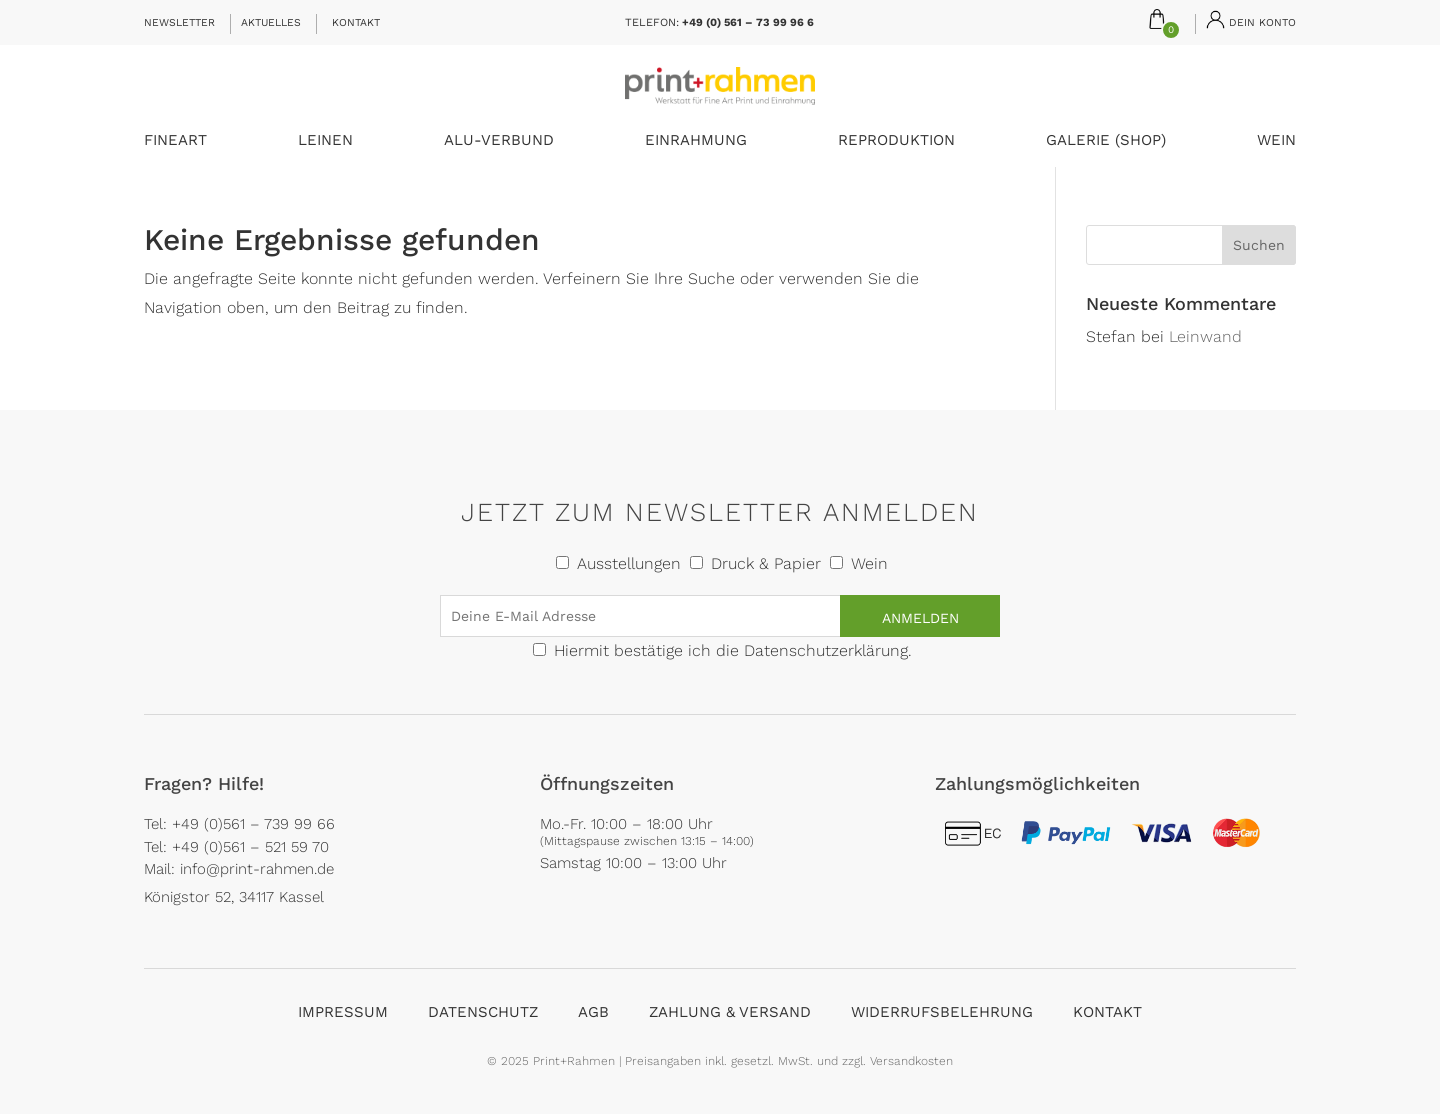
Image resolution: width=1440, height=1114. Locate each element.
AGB (593, 1012)
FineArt (175, 141)
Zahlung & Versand (730, 1012)
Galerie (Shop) (1106, 141)
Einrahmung (696, 141)
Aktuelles (271, 22)
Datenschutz (483, 1012)
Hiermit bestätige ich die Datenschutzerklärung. (733, 650)
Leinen (325, 141)
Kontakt (356, 22)
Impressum (343, 1012)
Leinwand (1205, 336)
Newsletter (179, 22)
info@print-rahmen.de (257, 869)
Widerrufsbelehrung (942, 1012)
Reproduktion (896, 141)
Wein (1276, 141)
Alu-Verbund (499, 141)
